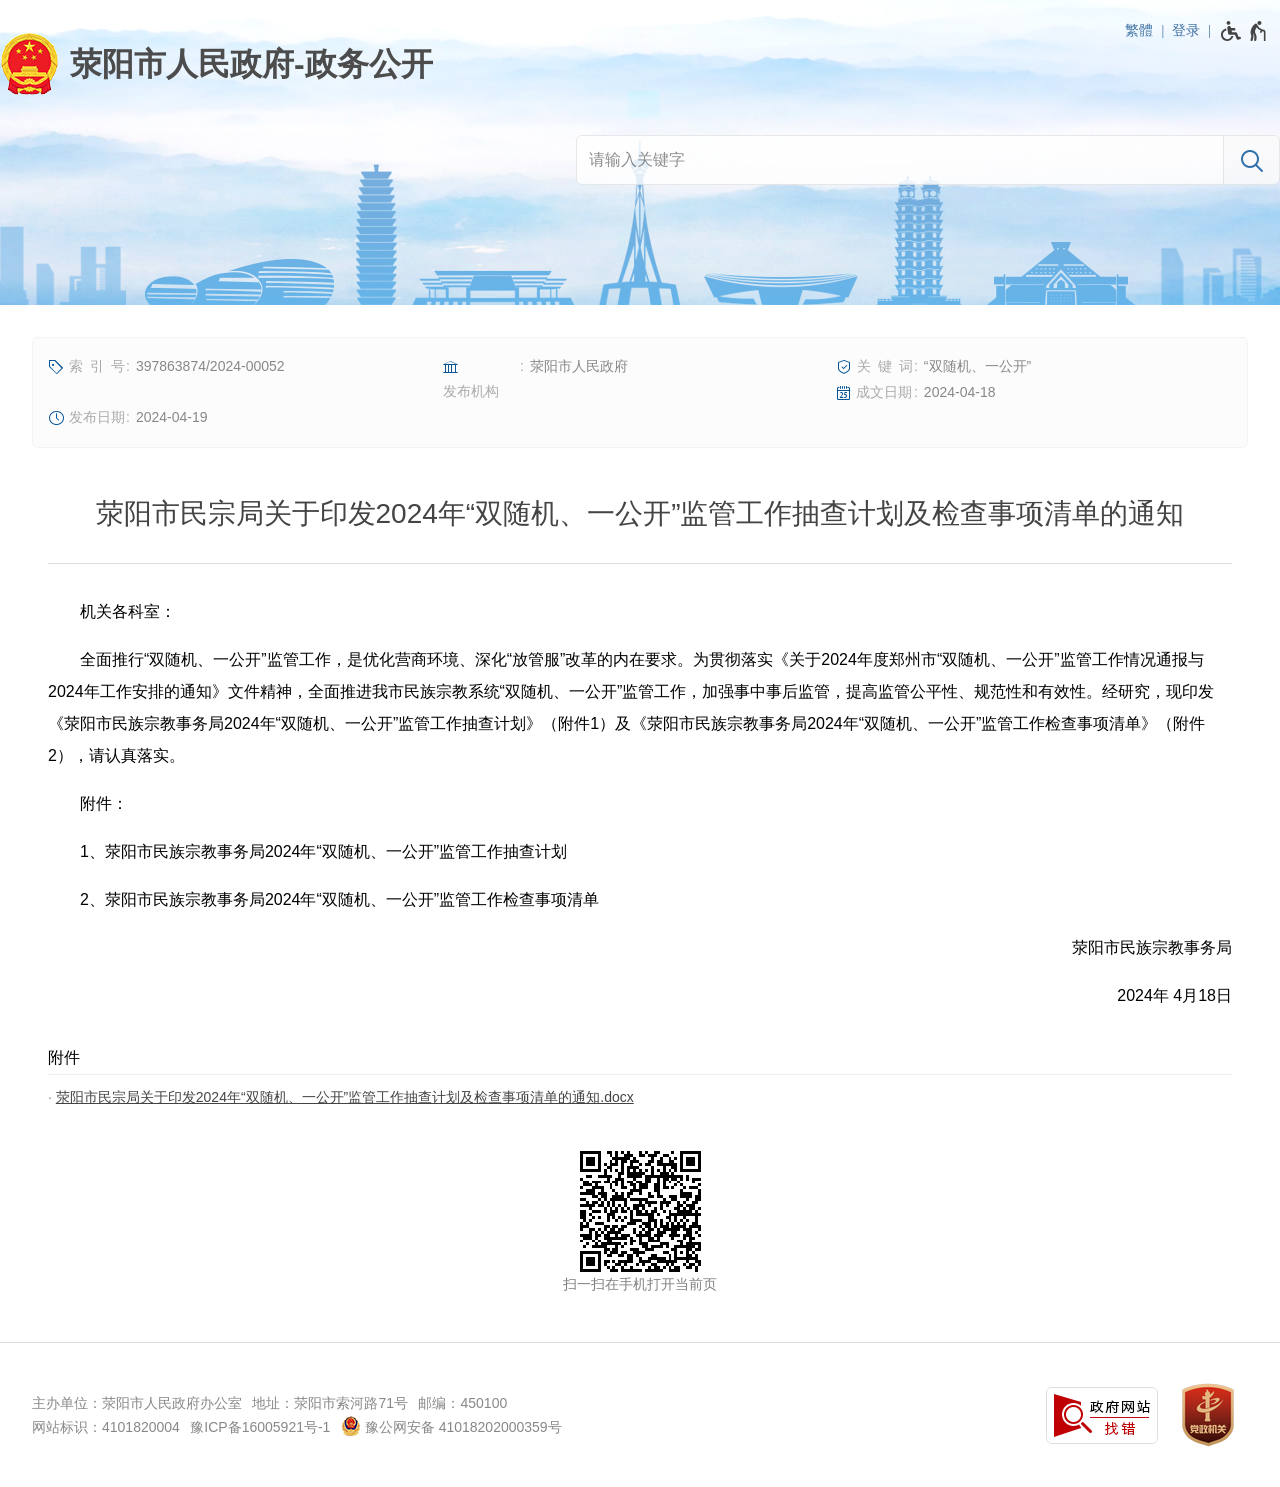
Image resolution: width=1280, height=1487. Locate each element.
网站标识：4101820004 (106, 1427)
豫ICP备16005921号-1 (260, 1427)
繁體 (1139, 30)
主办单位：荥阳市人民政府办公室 (137, 1403)
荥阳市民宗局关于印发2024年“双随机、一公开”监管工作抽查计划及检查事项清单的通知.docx (345, 1097)
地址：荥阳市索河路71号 (330, 1403)
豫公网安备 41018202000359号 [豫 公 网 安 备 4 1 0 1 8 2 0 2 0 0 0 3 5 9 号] (451, 1426)
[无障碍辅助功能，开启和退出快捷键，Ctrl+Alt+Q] (1244, 31)
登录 (1186, 30)
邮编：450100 (462, 1403)
